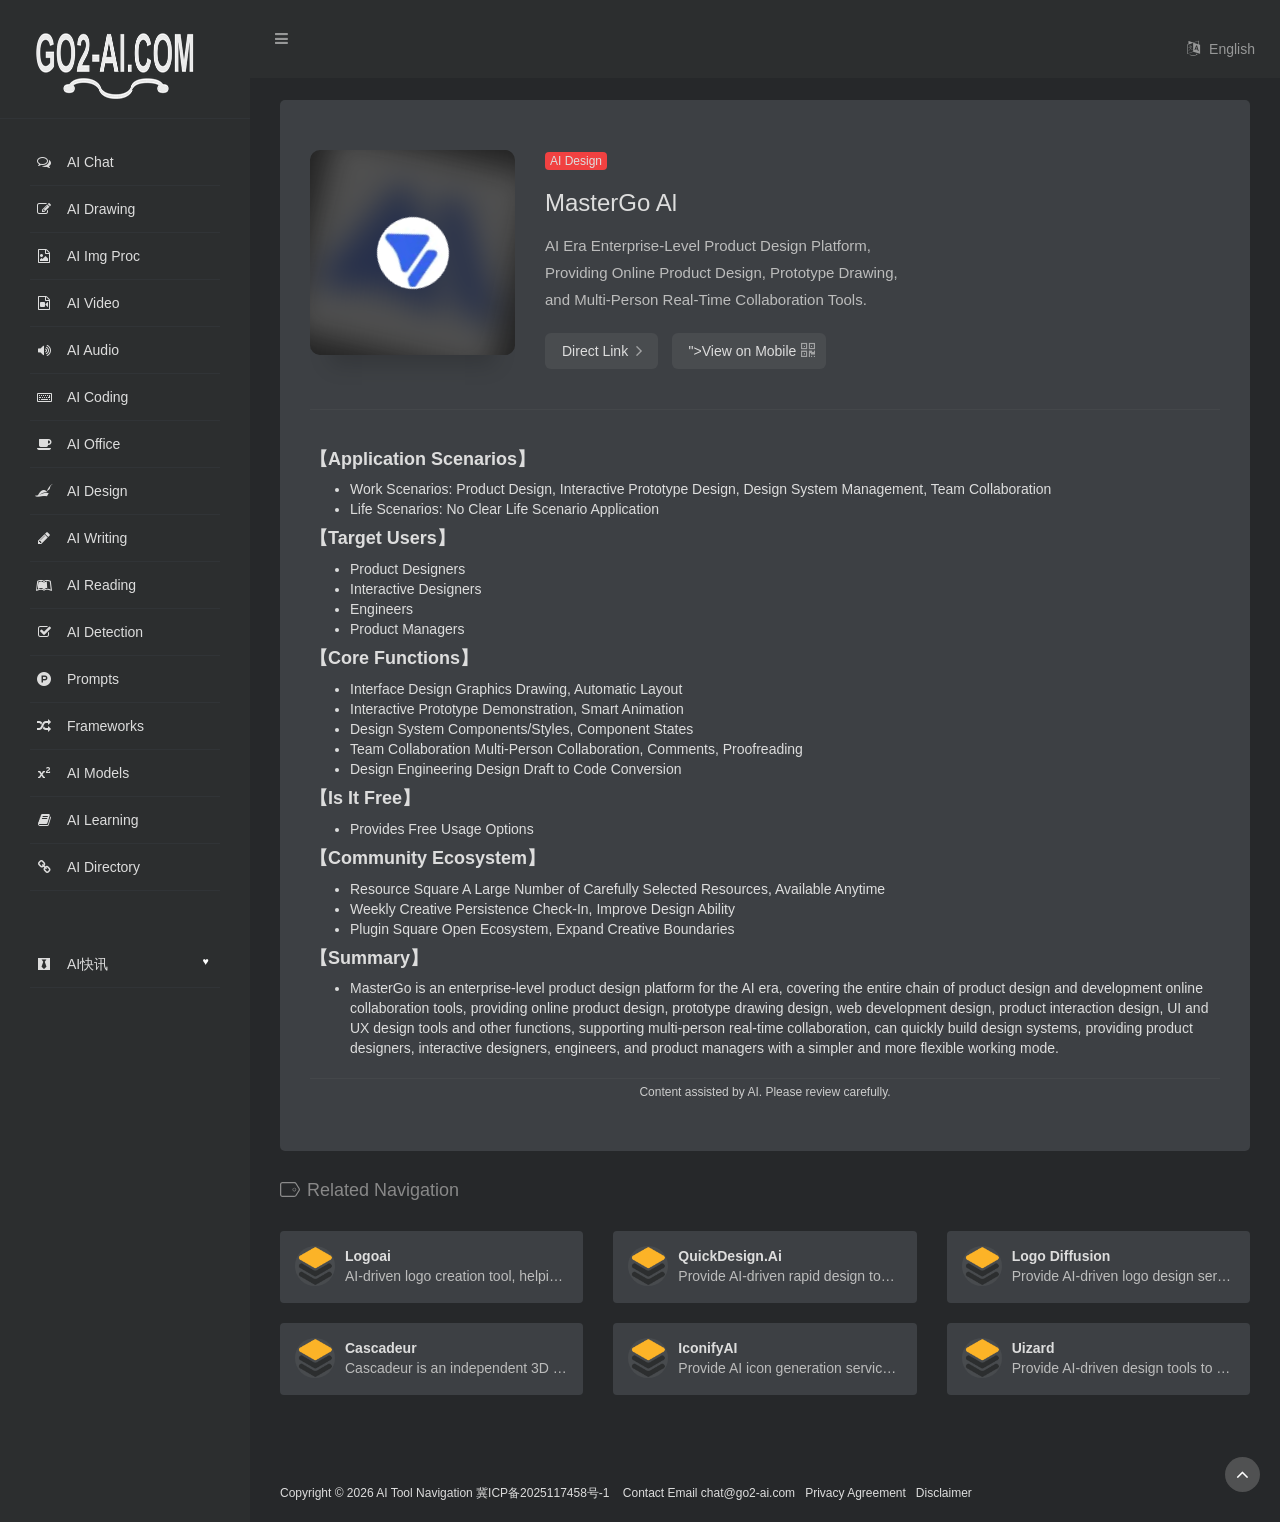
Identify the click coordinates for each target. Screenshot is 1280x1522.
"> (749, 351)
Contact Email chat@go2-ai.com (709, 1493)
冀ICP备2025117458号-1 (542, 1493)
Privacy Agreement (855, 1493)
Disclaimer (944, 1493)
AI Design (576, 161)
